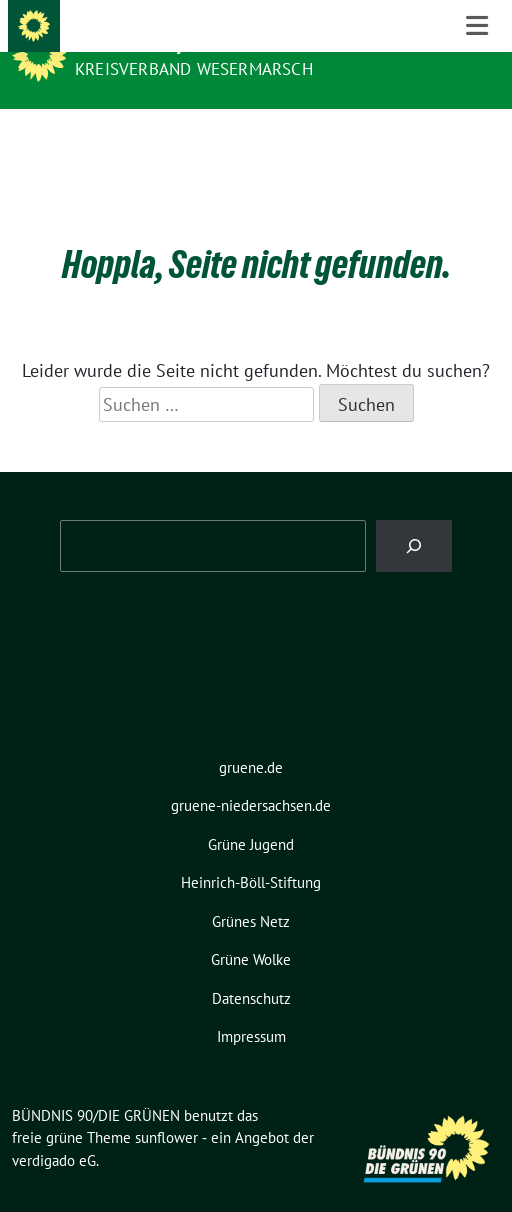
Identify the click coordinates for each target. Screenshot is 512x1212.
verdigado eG (54, 1129)
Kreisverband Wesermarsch (194, 69)
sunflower (166, 1106)
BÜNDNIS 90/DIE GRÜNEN (182, 42)
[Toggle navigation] (477, 140)
